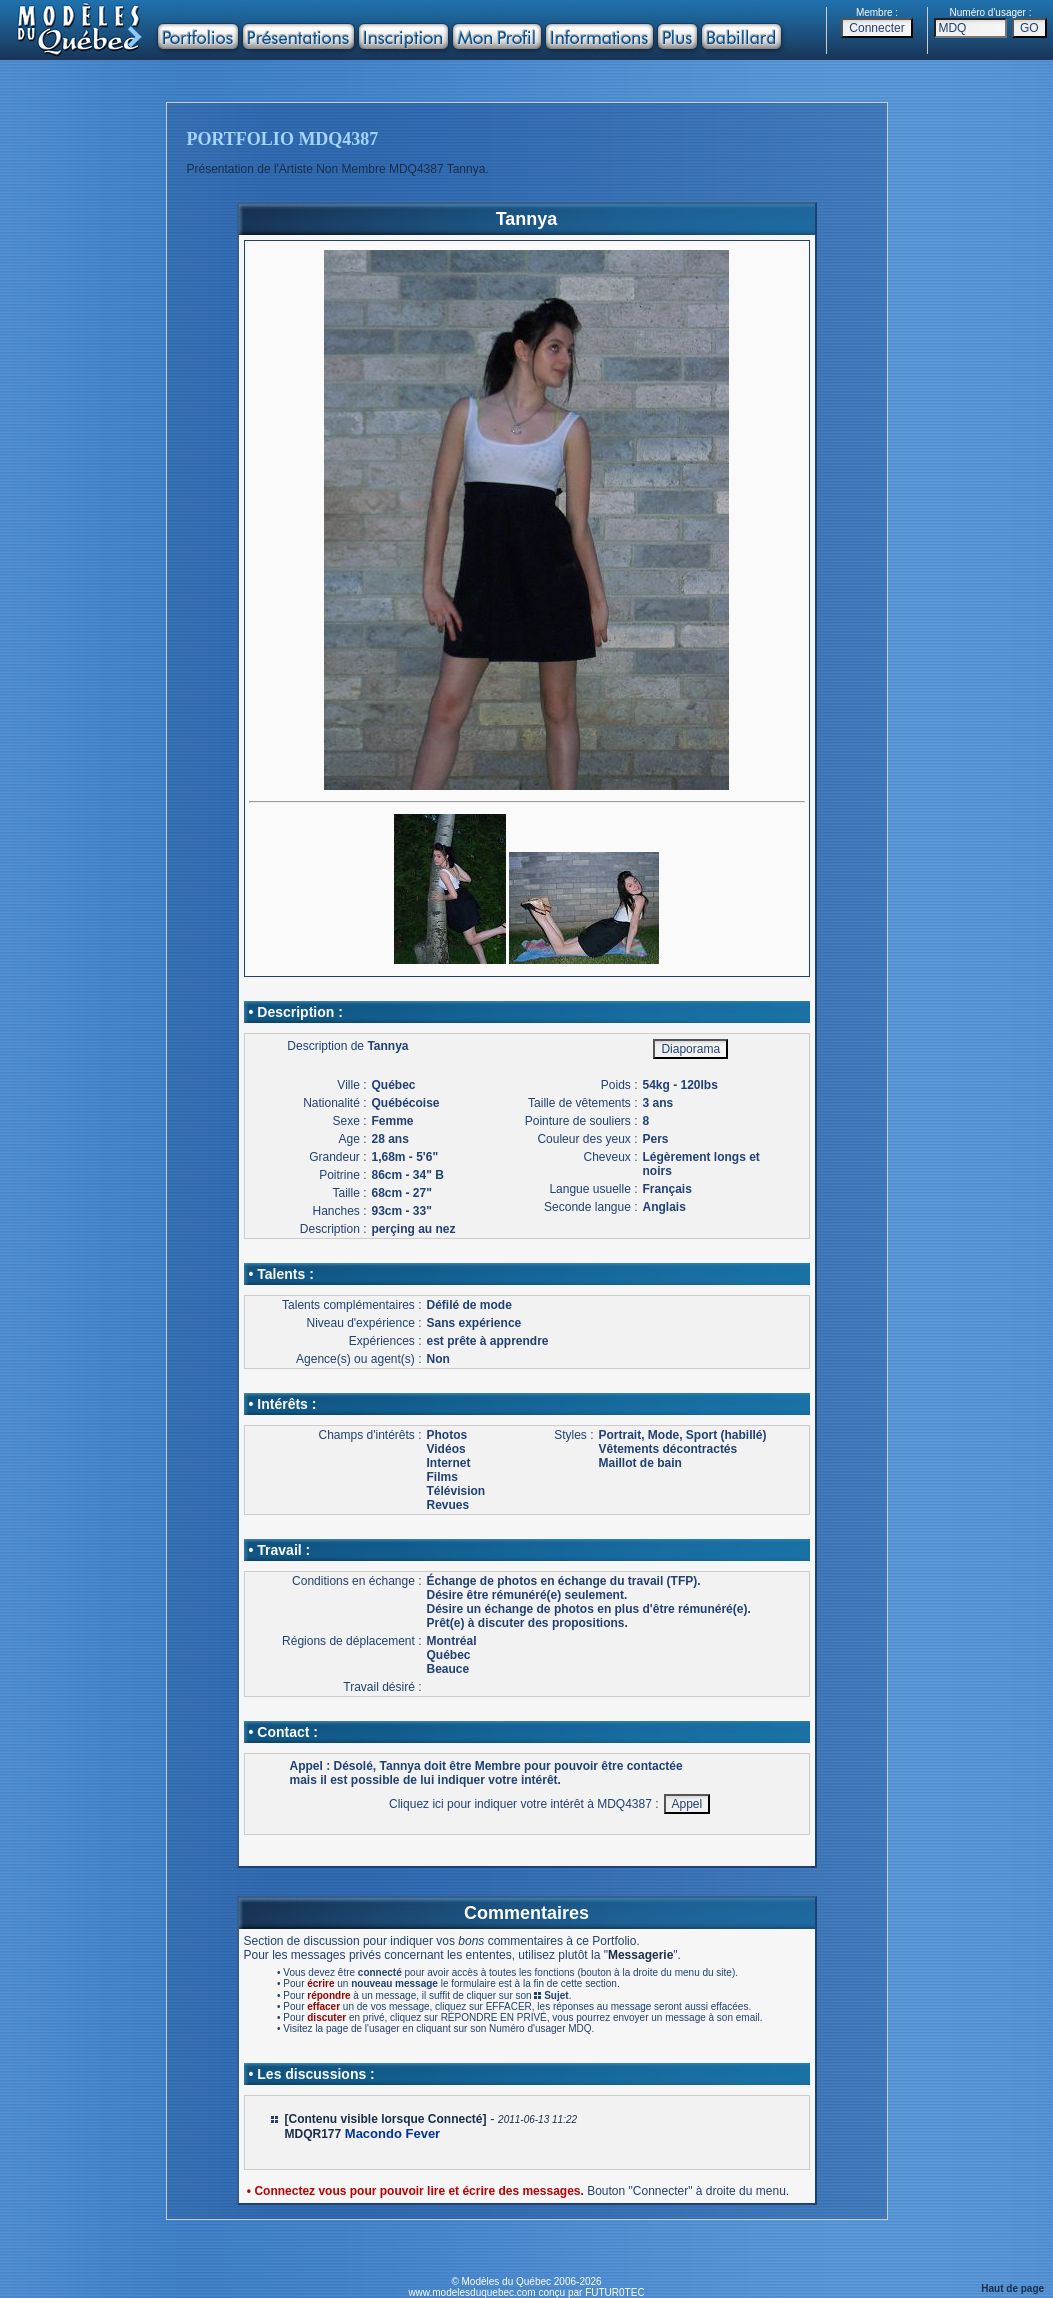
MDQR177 (313, 2134)
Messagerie (640, 1955)
